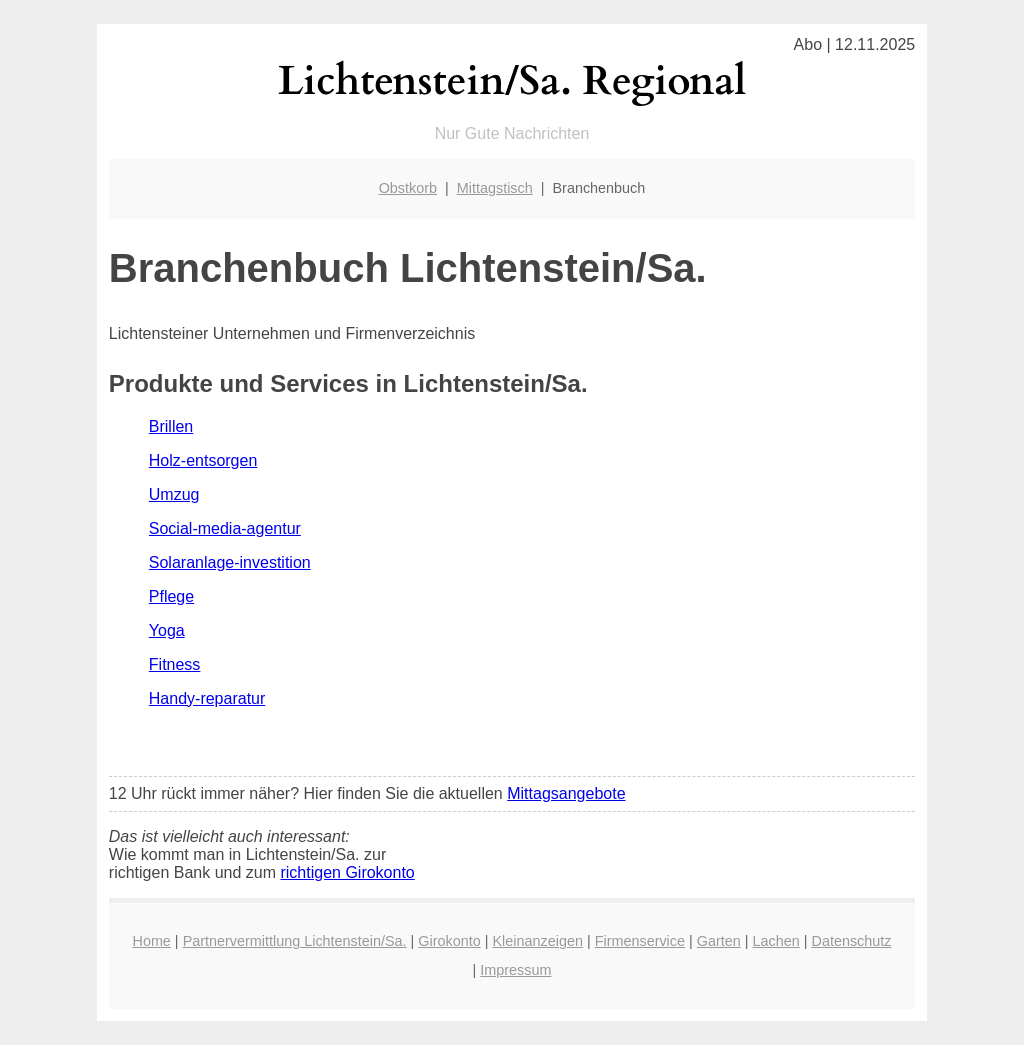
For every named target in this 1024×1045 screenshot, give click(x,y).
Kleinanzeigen (537, 941)
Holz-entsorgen (203, 460)
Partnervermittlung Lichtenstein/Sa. (295, 941)
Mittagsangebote (566, 793)
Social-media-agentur (225, 528)
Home (151, 941)
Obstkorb (408, 188)
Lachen (776, 941)
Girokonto (449, 941)
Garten (719, 941)
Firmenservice (640, 941)
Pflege (171, 596)
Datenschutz (851, 941)
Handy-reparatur (207, 698)
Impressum (515, 970)
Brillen (171, 426)
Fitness (175, 664)
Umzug (174, 494)
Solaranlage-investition (230, 562)
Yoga (167, 630)
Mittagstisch (495, 188)
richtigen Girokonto (347, 872)
